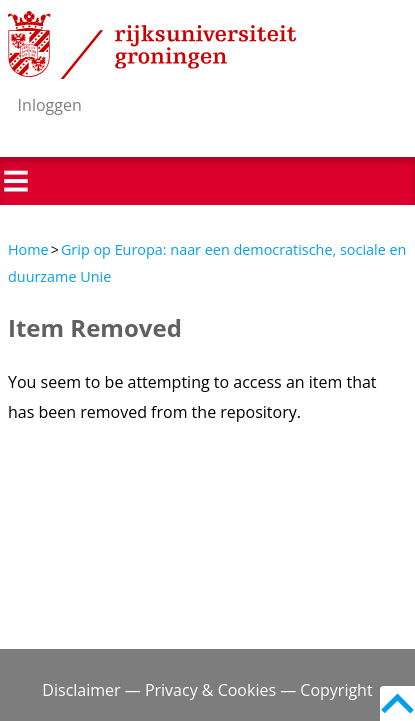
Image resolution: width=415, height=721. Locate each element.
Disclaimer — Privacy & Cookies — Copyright (207, 690)
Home (28, 249)
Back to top (397, 703)
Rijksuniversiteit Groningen (152, 45)
